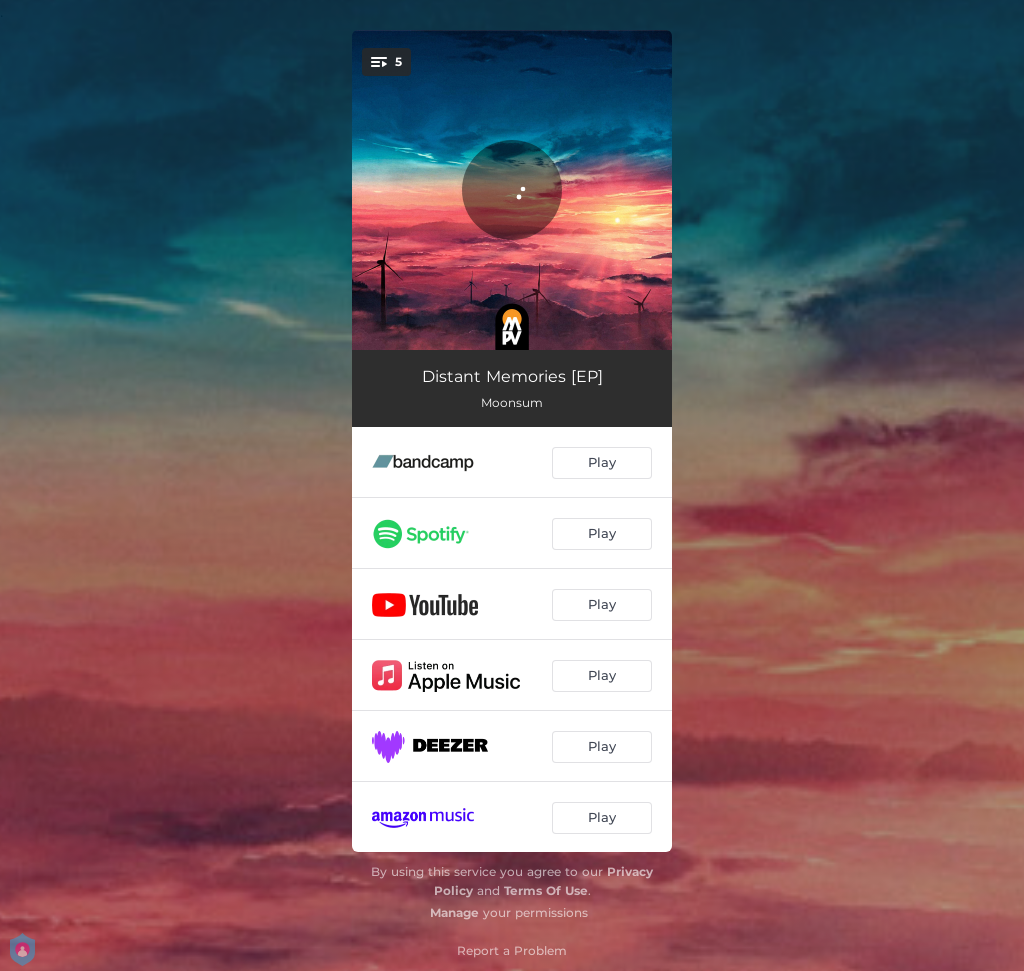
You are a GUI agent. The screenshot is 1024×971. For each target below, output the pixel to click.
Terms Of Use (546, 890)
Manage (454, 912)
